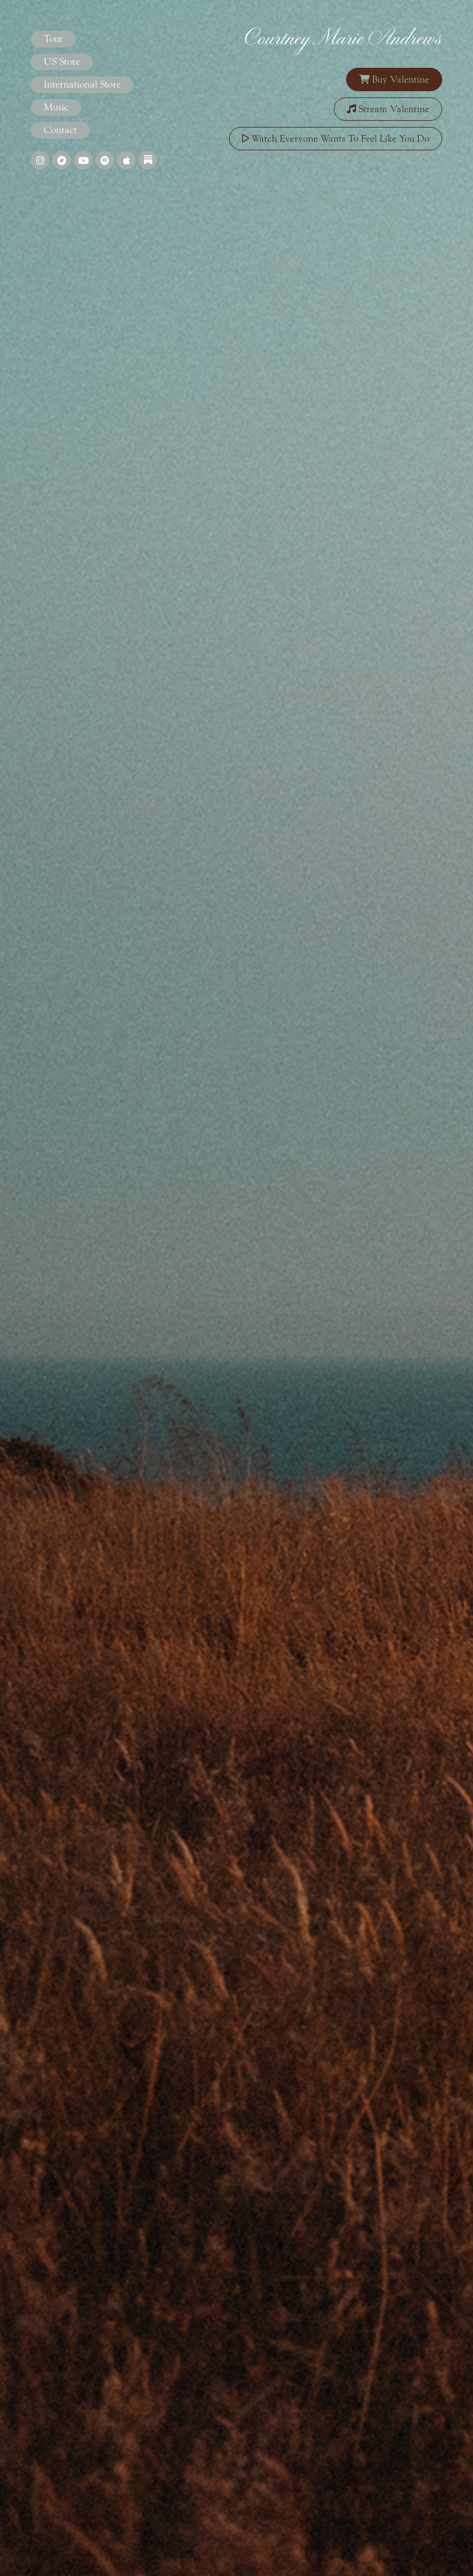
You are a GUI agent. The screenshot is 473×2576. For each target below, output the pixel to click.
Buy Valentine (394, 79)
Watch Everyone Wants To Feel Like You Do (335, 138)
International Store (82, 84)
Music (56, 107)
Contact (60, 130)
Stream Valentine (388, 109)
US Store (62, 61)
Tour (53, 38)
